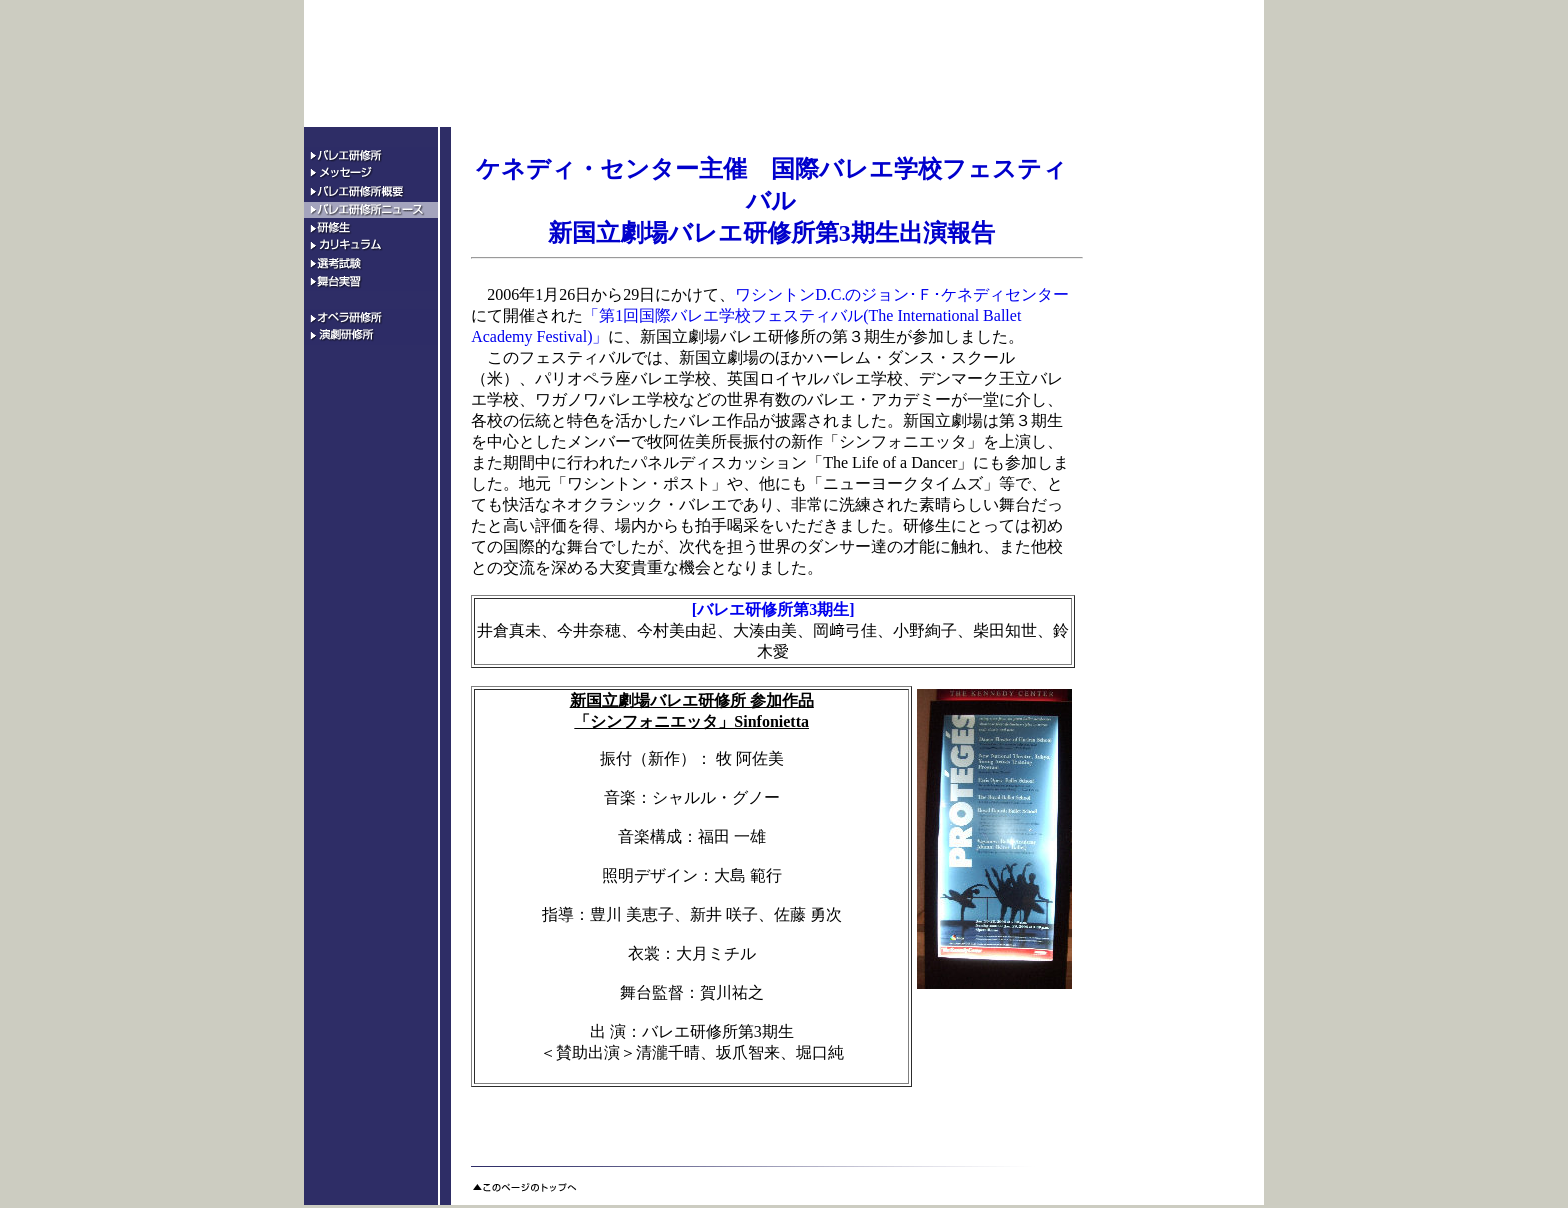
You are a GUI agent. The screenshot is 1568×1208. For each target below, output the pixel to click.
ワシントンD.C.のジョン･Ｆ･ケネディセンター (902, 294)
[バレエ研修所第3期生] (773, 609)
